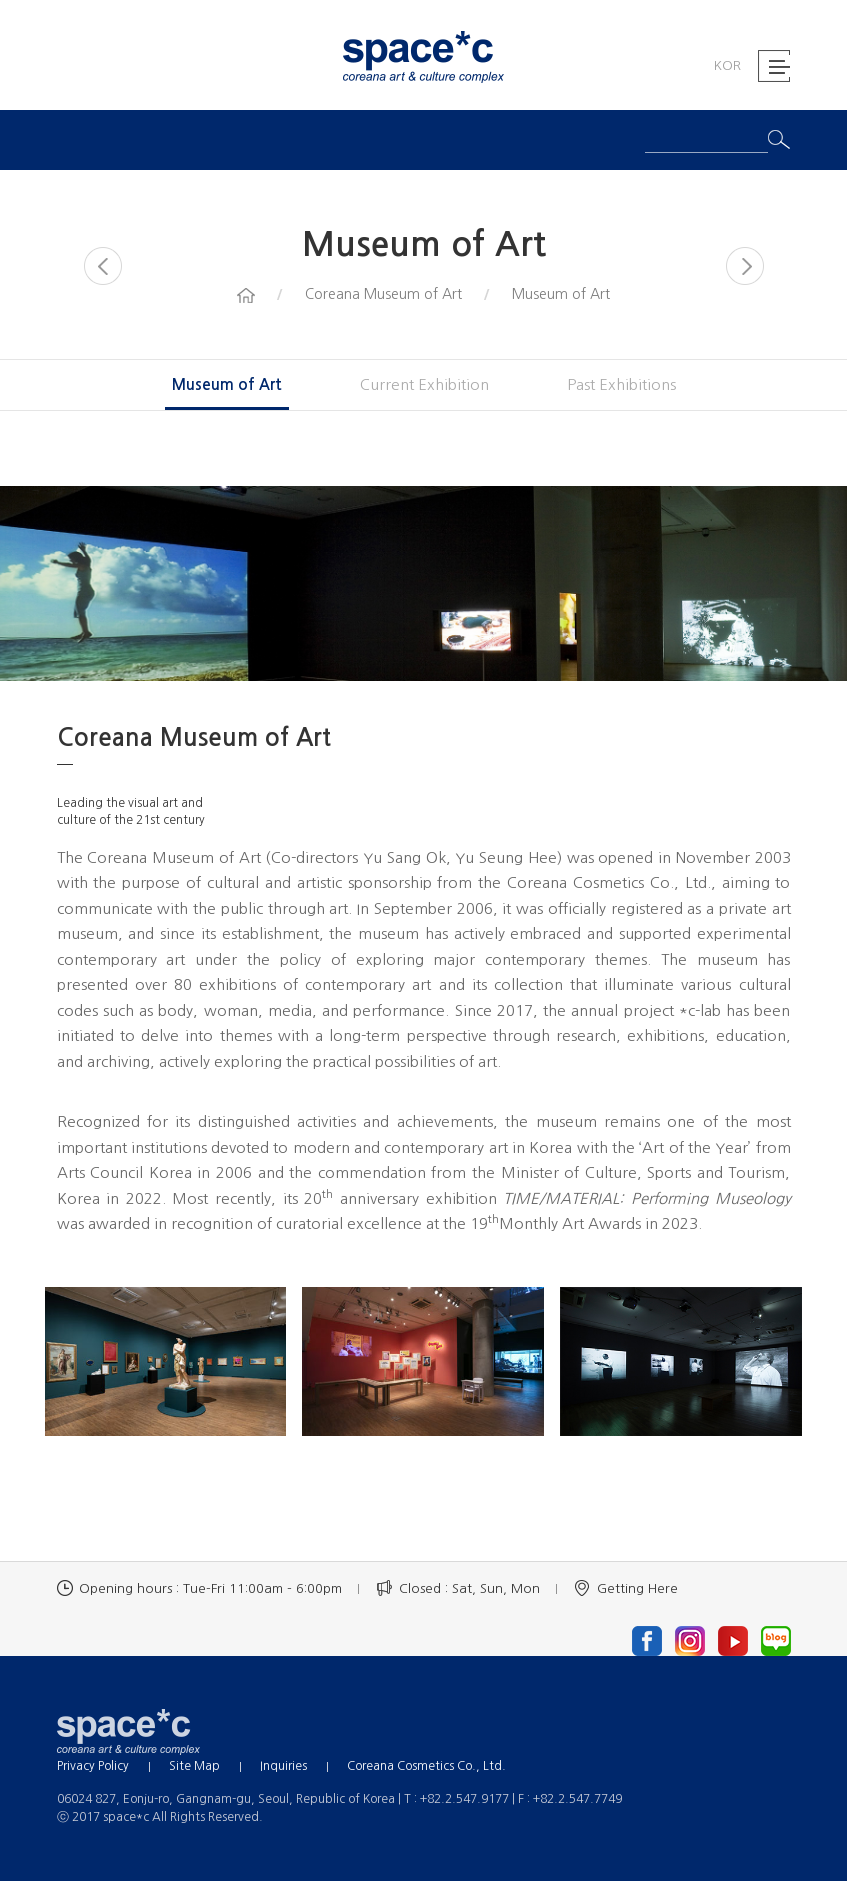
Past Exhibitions (621, 384)
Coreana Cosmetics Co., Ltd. (426, 1766)
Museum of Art (227, 384)
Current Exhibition (424, 384)
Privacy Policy (93, 1766)
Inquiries (283, 1766)
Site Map (194, 1766)
